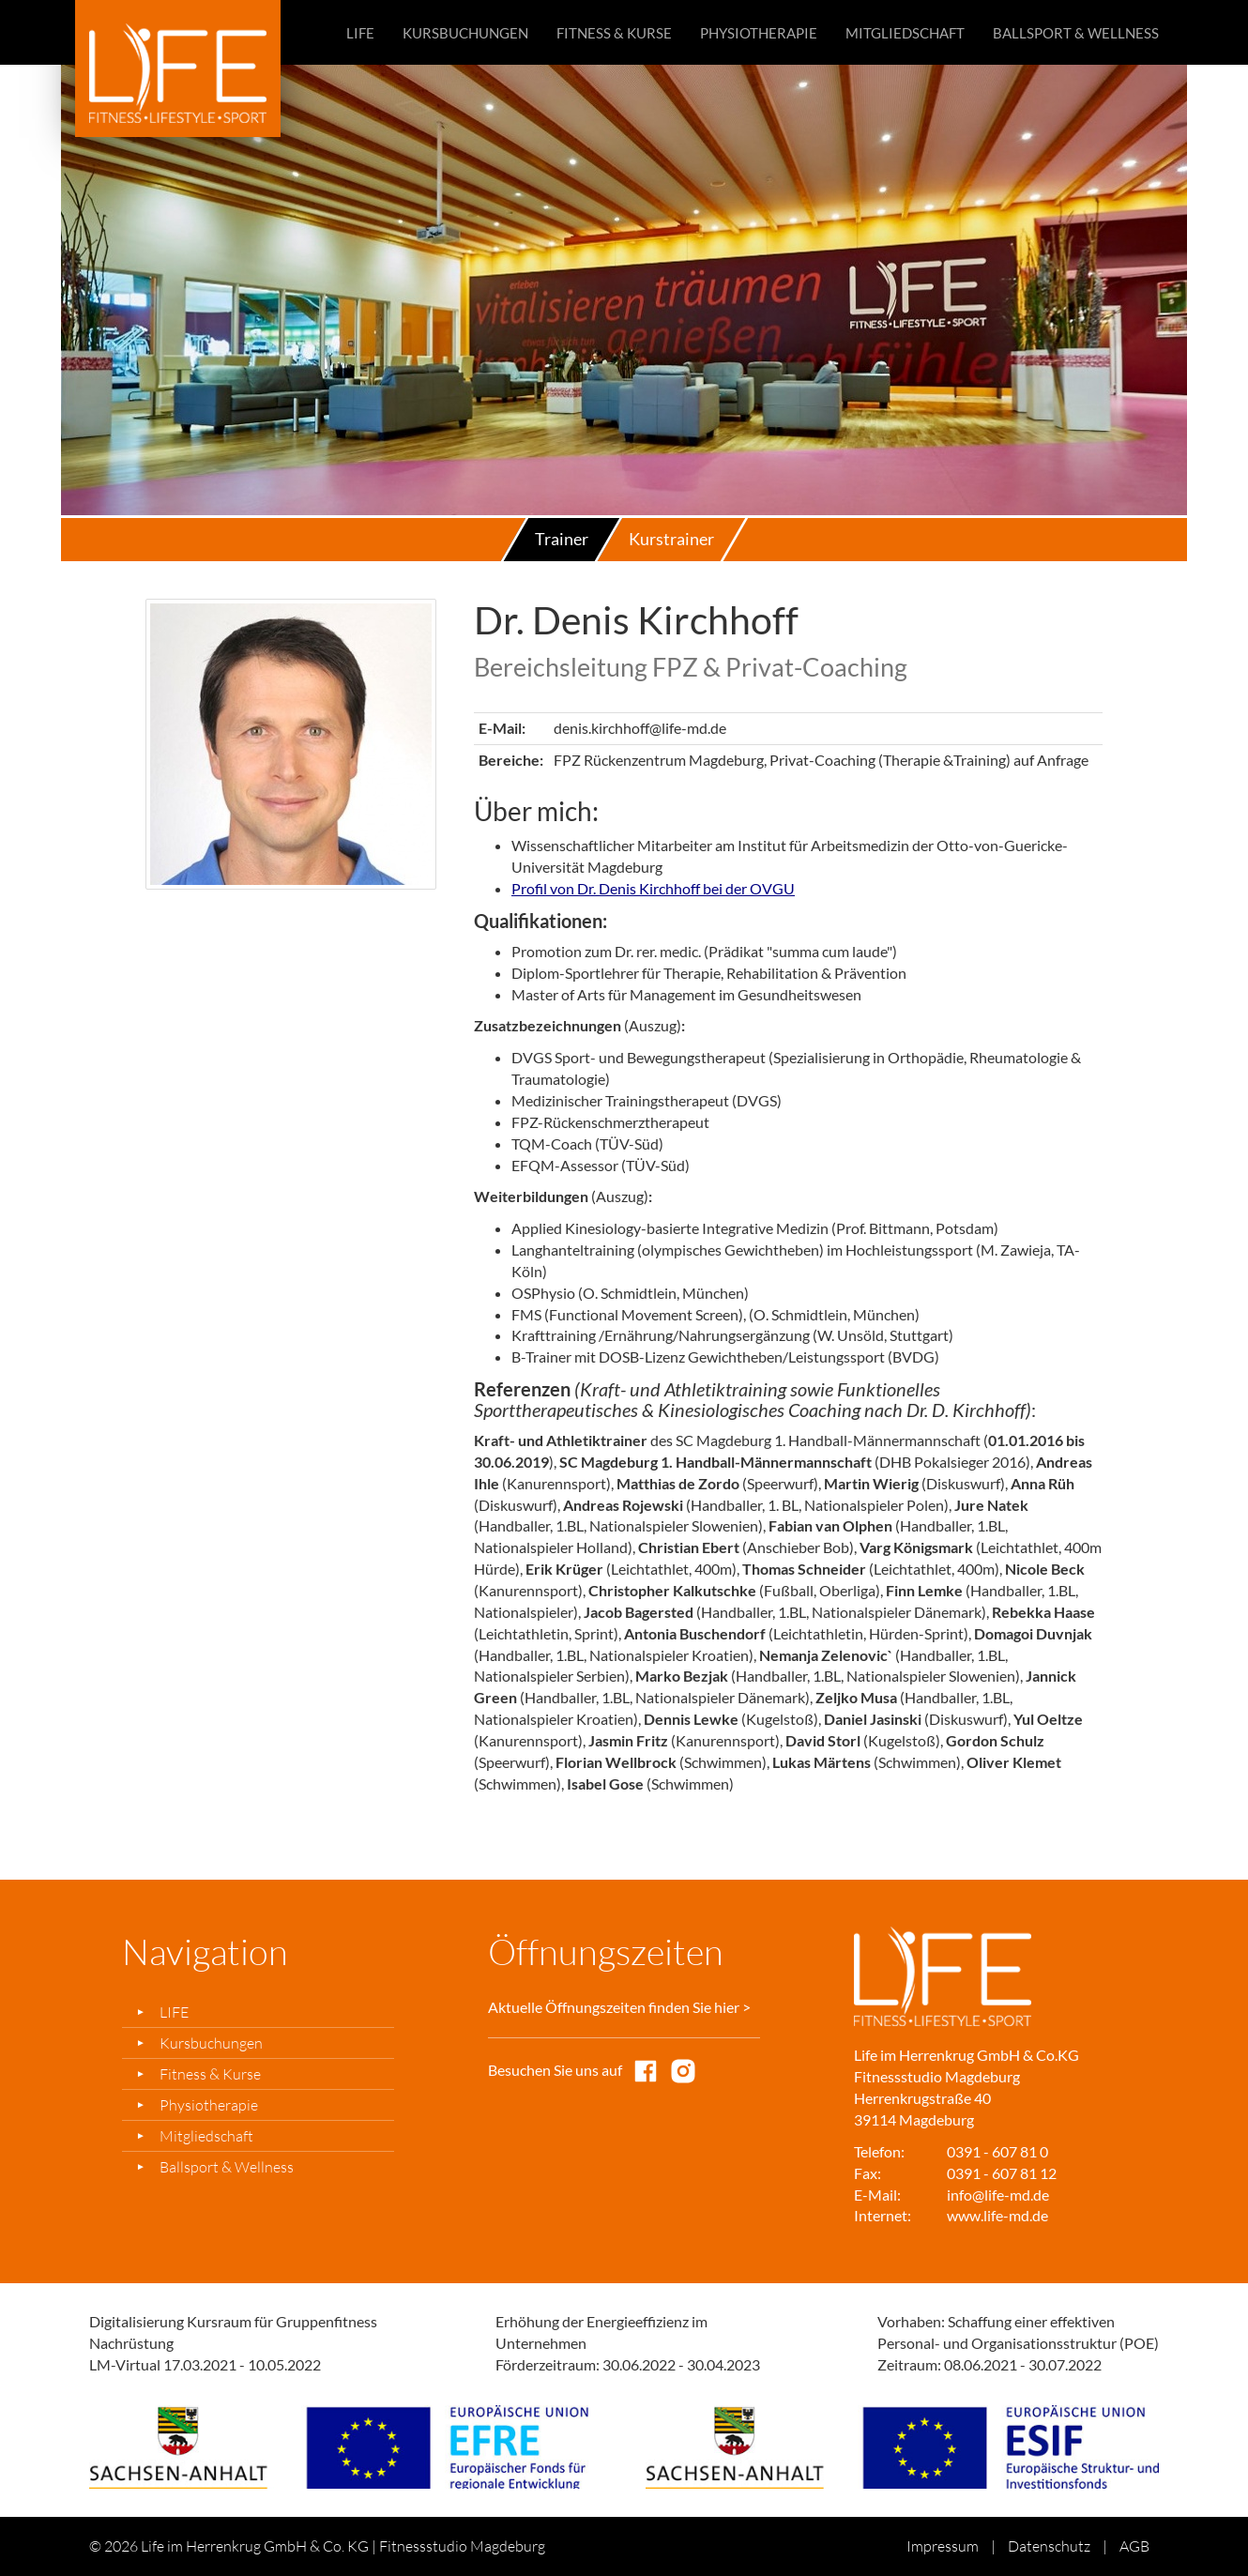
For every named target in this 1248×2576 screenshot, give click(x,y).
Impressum (942, 2546)
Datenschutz (1049, 2546)
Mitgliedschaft (905, 32)
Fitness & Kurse (614, 32)
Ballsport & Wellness (1076, 32)
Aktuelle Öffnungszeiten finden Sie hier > (619, 2007)
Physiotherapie (758, 32)
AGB (1134, 2546)
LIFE (360, 32)
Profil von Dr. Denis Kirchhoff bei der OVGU (653, 888)
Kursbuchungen (465, 32)
